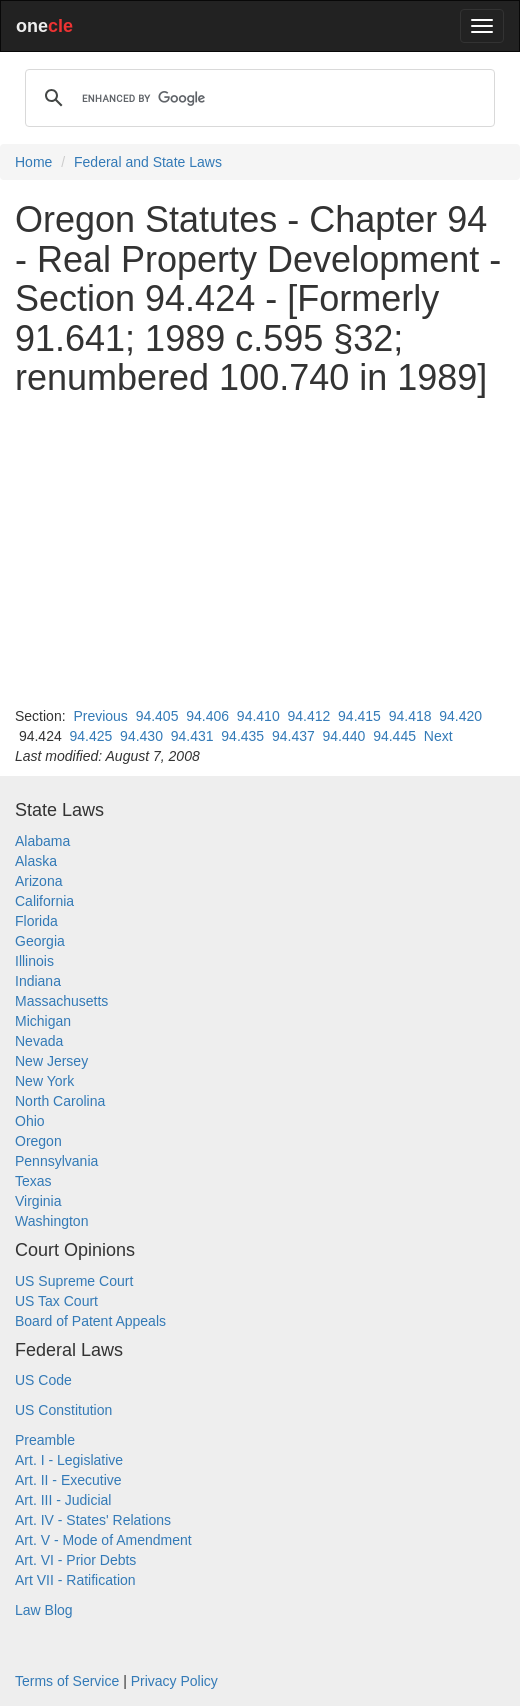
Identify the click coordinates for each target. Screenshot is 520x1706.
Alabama (42, 841)
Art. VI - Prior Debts (75, 1560)
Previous (100, 716)
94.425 (91, 736)
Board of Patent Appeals (90, 1321)
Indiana (38, 981)
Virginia (38, 1201)
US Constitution (63, 1410)
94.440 (344, 736)
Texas (33, 1181)
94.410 (258, 716)
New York (44, 1081)
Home (33, 162)
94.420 (460, 716)
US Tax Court (56, 1301)
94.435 (242, 736)
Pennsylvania (56, 1161)
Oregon (38, 1141)
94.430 (141, 736)
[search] (257, 98)
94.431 (192, 736)
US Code (43, 1380)
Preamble (45, 1440)
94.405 (157, 716)
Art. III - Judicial (63, 1500)
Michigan (43, 1021)
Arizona (38, 881)
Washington (51, 1221)
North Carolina (60, 1101)
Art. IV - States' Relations (93, 1520)
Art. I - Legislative (69, 1460)
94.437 (293, 736)
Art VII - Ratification (75, 1580)
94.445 (394, 736)
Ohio (30, 1121)
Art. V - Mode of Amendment (103, 1540)
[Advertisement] (260, 552)
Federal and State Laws (148, 162)
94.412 (308, 716)
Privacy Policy (174, 1681)
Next (438, 736)
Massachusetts (61, 1001)
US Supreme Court (74, 1281)
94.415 (359, 716)
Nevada (39, 1041)
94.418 (410, 716)
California (44, 901)
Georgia (40, 941)
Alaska (36, 861)
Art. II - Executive (68, 1480)
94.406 (207, 716)
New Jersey (51, 1061)
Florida (36, 921)
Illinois (34, 961)
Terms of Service (67, 1681)
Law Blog (44, 1610)
